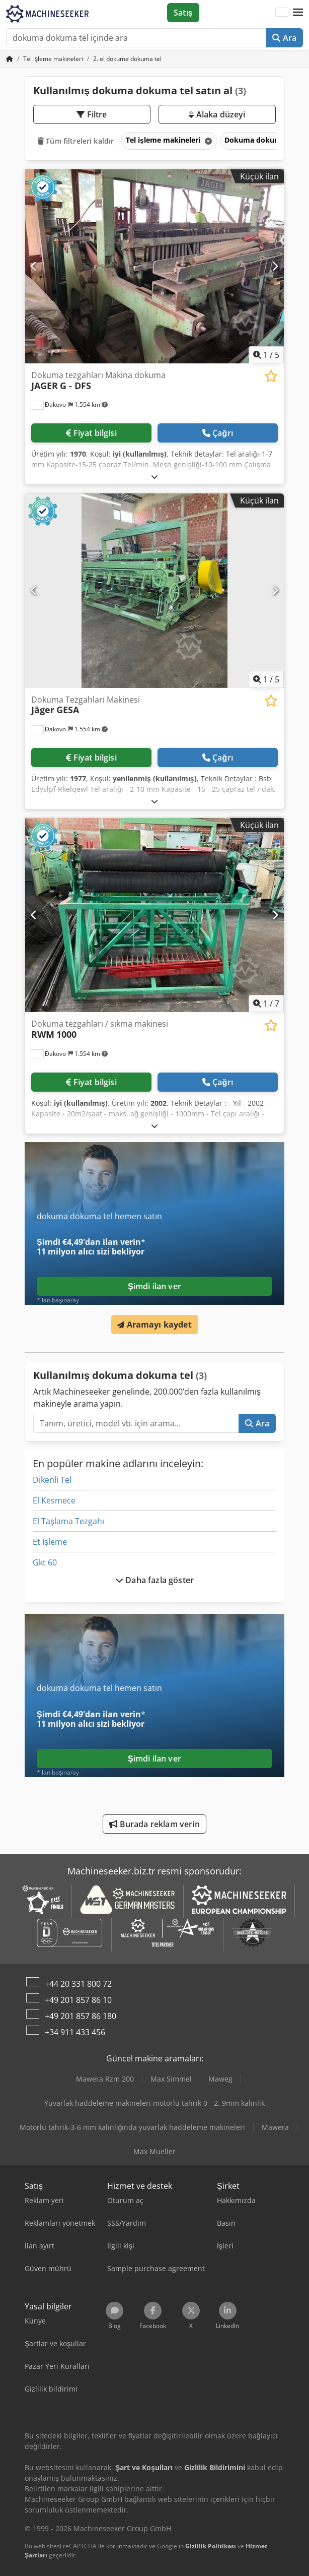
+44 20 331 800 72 (78, 1983)
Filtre (91, 114)
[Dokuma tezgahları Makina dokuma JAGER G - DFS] (154, 266)
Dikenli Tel (52, 1479)
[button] (298, 12)
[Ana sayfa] (9, 58)
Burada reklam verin (154, 1824)
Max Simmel (171, 2079)
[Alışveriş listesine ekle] (271, 376)
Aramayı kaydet (154, 1324)
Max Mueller (154, 2151)
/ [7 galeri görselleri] (266, 1003)
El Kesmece (54, 1500)
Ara (284, 37)
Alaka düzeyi (217, 114)
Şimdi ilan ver (154, 1286)
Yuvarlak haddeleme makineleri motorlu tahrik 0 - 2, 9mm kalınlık (154, 2103)
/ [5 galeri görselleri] (266, 354)
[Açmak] (154, 476)
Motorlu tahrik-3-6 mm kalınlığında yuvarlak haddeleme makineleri (133, 2127)
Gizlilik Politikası (210, 2546)
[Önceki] (34, 266)
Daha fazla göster (154, 1580)
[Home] (53, 58)
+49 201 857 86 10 (78, 1999)
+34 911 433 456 (75, 2032)
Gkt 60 (45, 1562)
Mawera (275, 2127)
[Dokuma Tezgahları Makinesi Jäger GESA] (154, 590)
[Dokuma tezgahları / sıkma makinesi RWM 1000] (154, 915)
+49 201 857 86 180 (80, 2016)
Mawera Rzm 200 (105, 2079)
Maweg (220, 2079)
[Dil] (282, 12)
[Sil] (207, 141)
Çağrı (217, 432)
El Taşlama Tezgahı (68, 1521)
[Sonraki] (275, 266)
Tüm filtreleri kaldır (76, 141)
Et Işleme (50, 1541)
